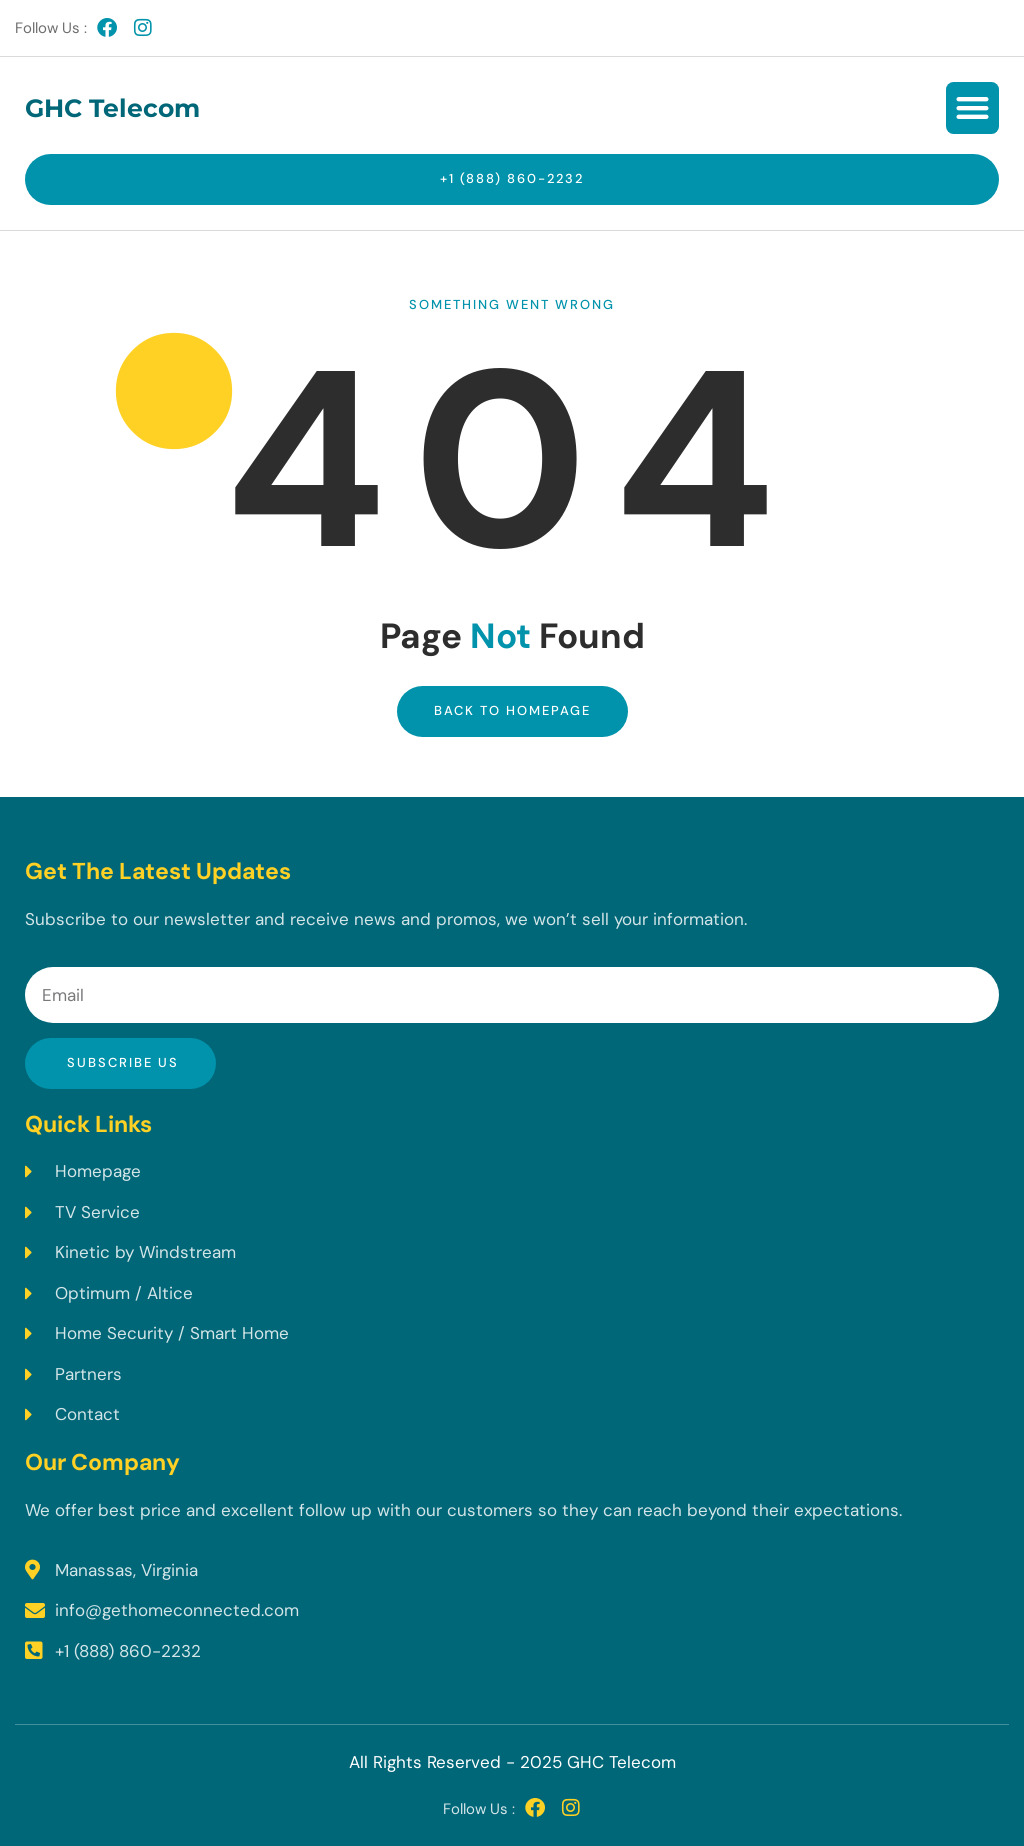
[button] (972, 108)
